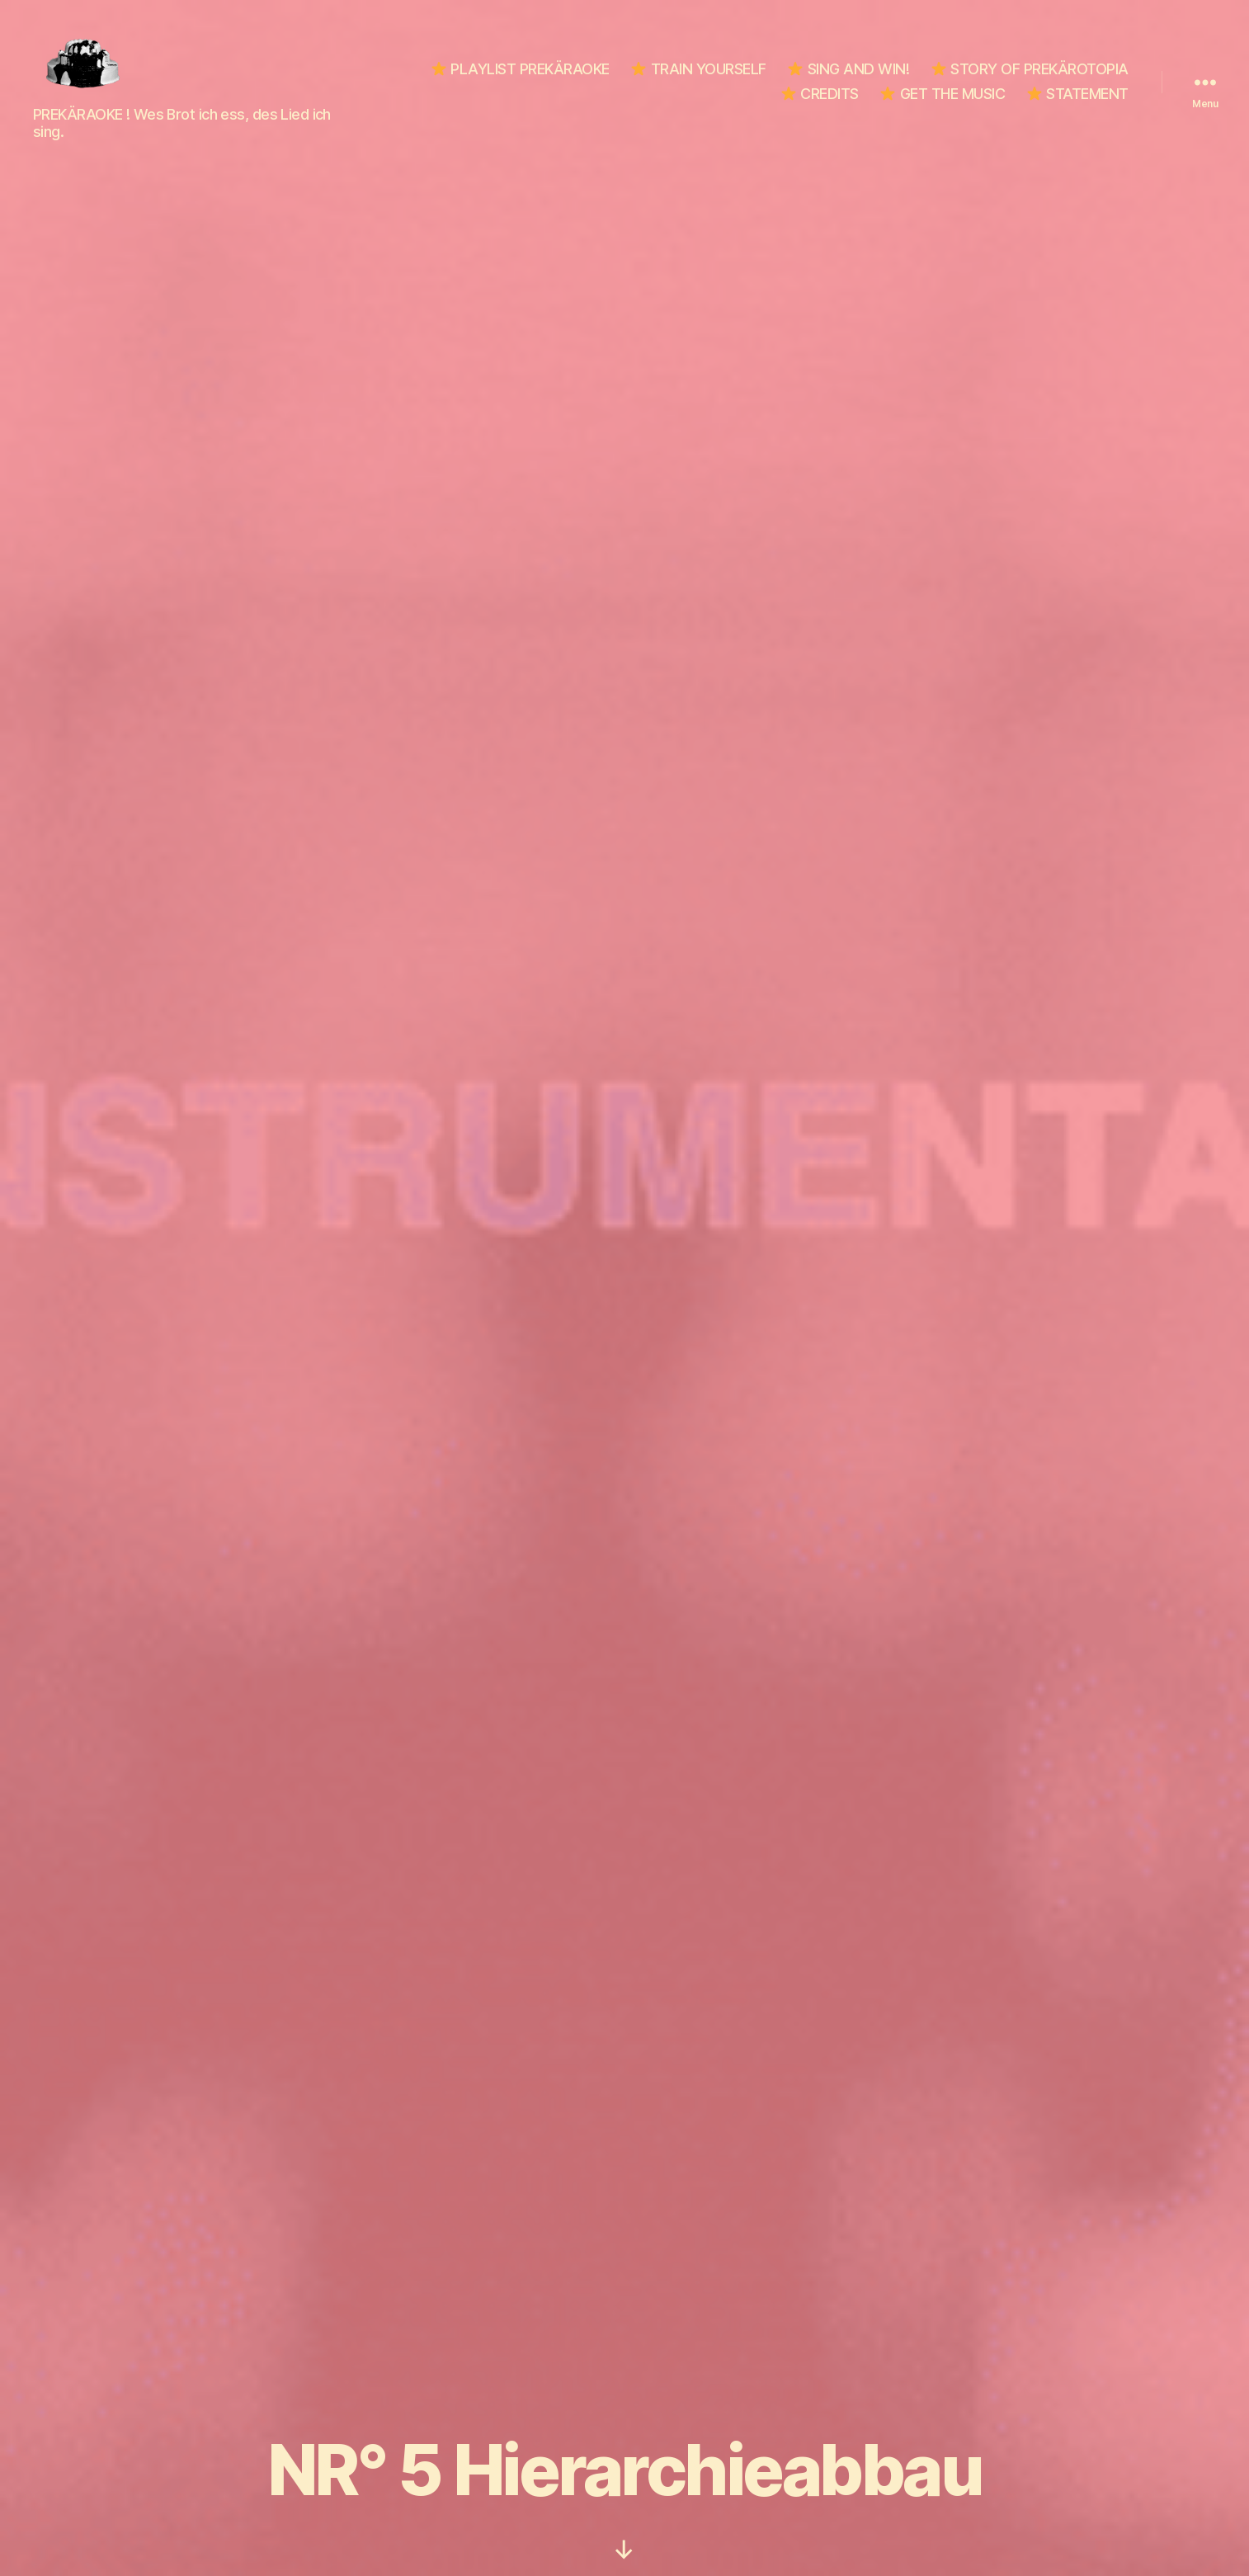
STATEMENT (1078, 93)
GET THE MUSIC (942, 93)
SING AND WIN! (848, 69)
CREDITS (820, 93)
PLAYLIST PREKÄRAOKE (520, 69)
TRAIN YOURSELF (698, 69)
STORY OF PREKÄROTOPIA (1030, 69)
